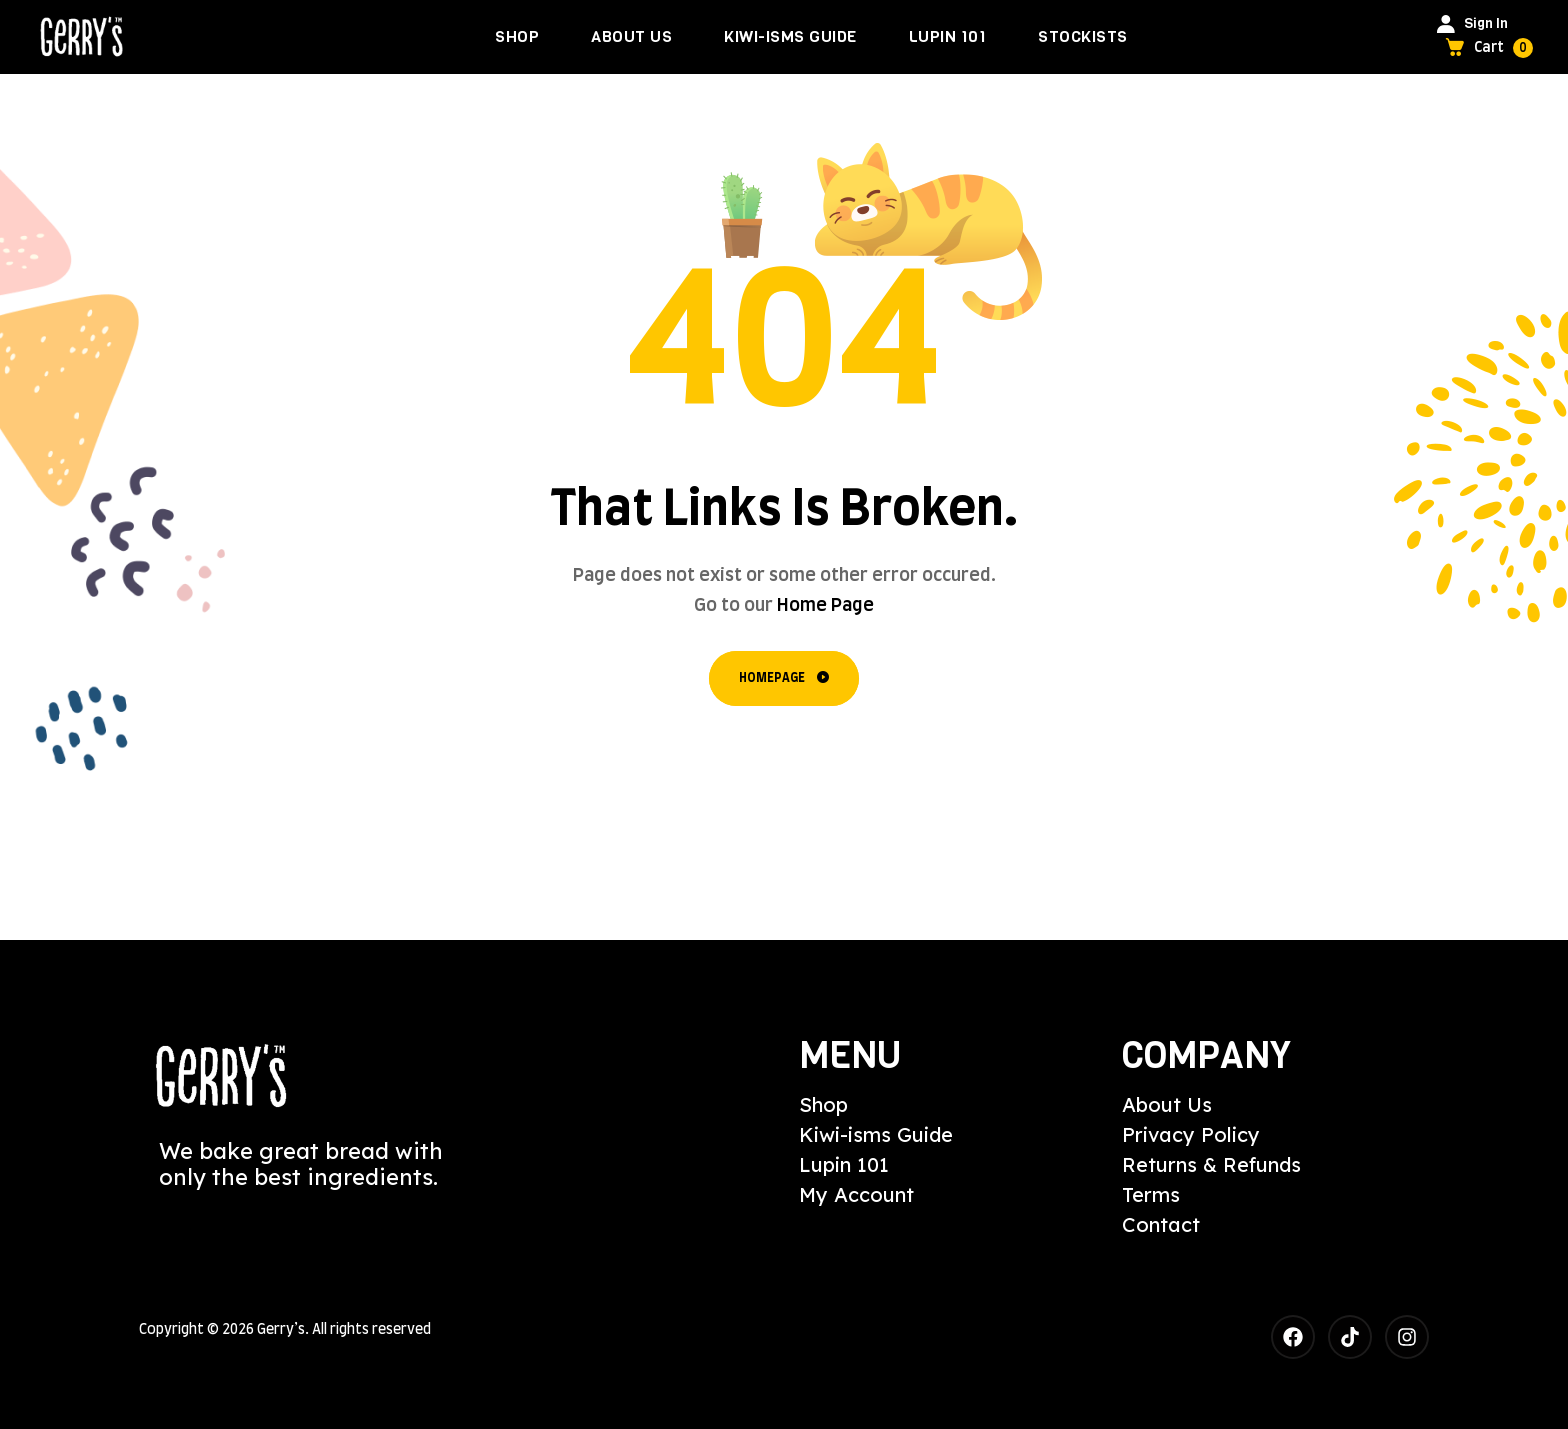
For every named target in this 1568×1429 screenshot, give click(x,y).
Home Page (825, 606)
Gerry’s (281, 1330)
